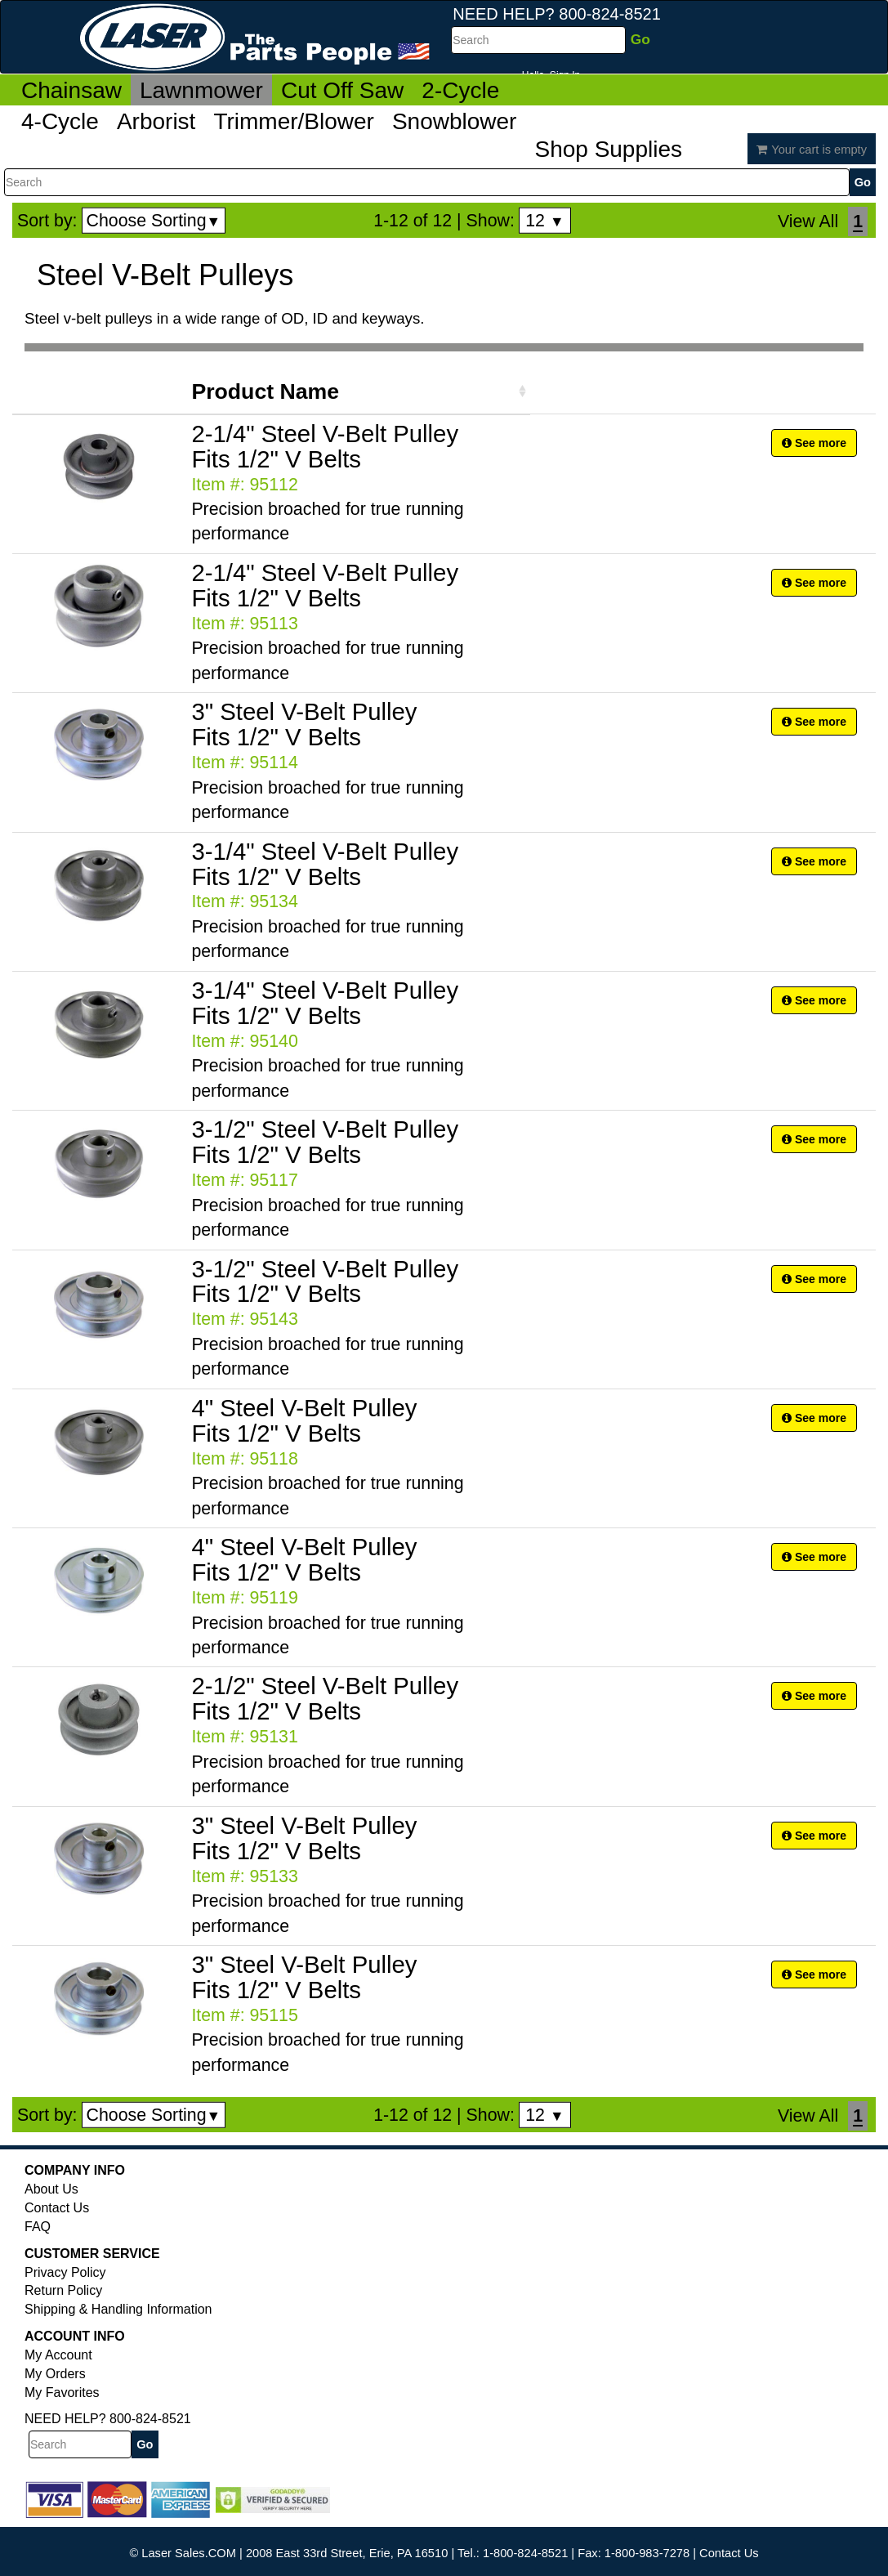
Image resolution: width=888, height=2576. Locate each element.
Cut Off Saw (342, 90)
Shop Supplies (608, 149)
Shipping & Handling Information (118, 2309)
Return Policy (63, 2290)
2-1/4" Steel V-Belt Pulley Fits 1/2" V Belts (324, 446)
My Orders (55, 2374)
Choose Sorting (154, 220)
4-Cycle (60, 121)
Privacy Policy (65, 2272)
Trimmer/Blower (293, 121)
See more (814, 442)
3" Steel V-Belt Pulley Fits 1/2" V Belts (304, 724)
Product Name (265, 391)
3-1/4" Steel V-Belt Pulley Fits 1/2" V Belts (324, 864)
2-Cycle (460, 90)
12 (544, 220)
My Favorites (62, 2392)
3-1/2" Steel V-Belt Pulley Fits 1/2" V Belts (324, 1142)
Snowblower (454, 121)
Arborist (156, 121)
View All (808, 221)
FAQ (38, 2227)
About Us (51, 2189)
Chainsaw (71, 90)
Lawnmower (201, 90)
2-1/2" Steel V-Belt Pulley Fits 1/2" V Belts (324, 1698)
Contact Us (57, 2208)
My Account (58, 2355)
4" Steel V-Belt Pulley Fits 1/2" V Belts (304, 1420)
